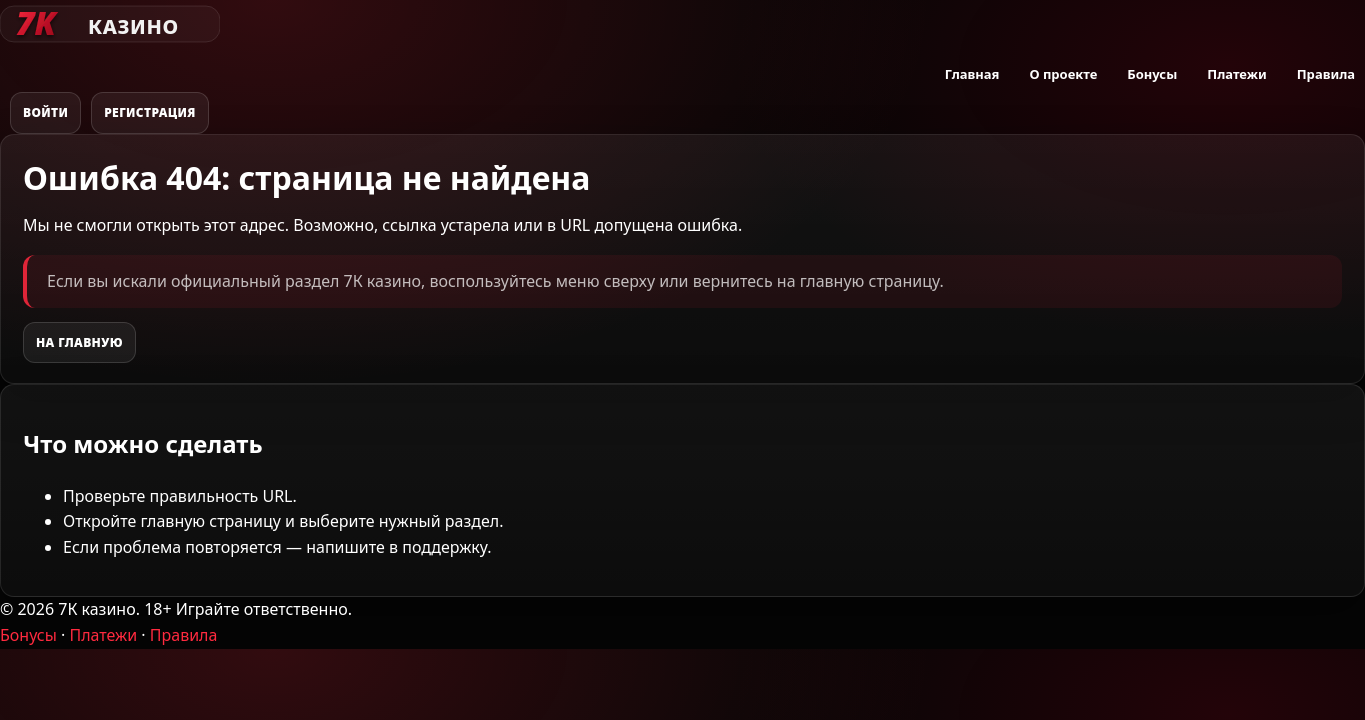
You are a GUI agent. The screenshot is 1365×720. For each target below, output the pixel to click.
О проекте (1063, 74)
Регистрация (150, 112)
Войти (45, 112)
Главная (972, 74)
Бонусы (1152, 74)
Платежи (1236, 74)
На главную (79, 342)
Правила (1326, 74)
